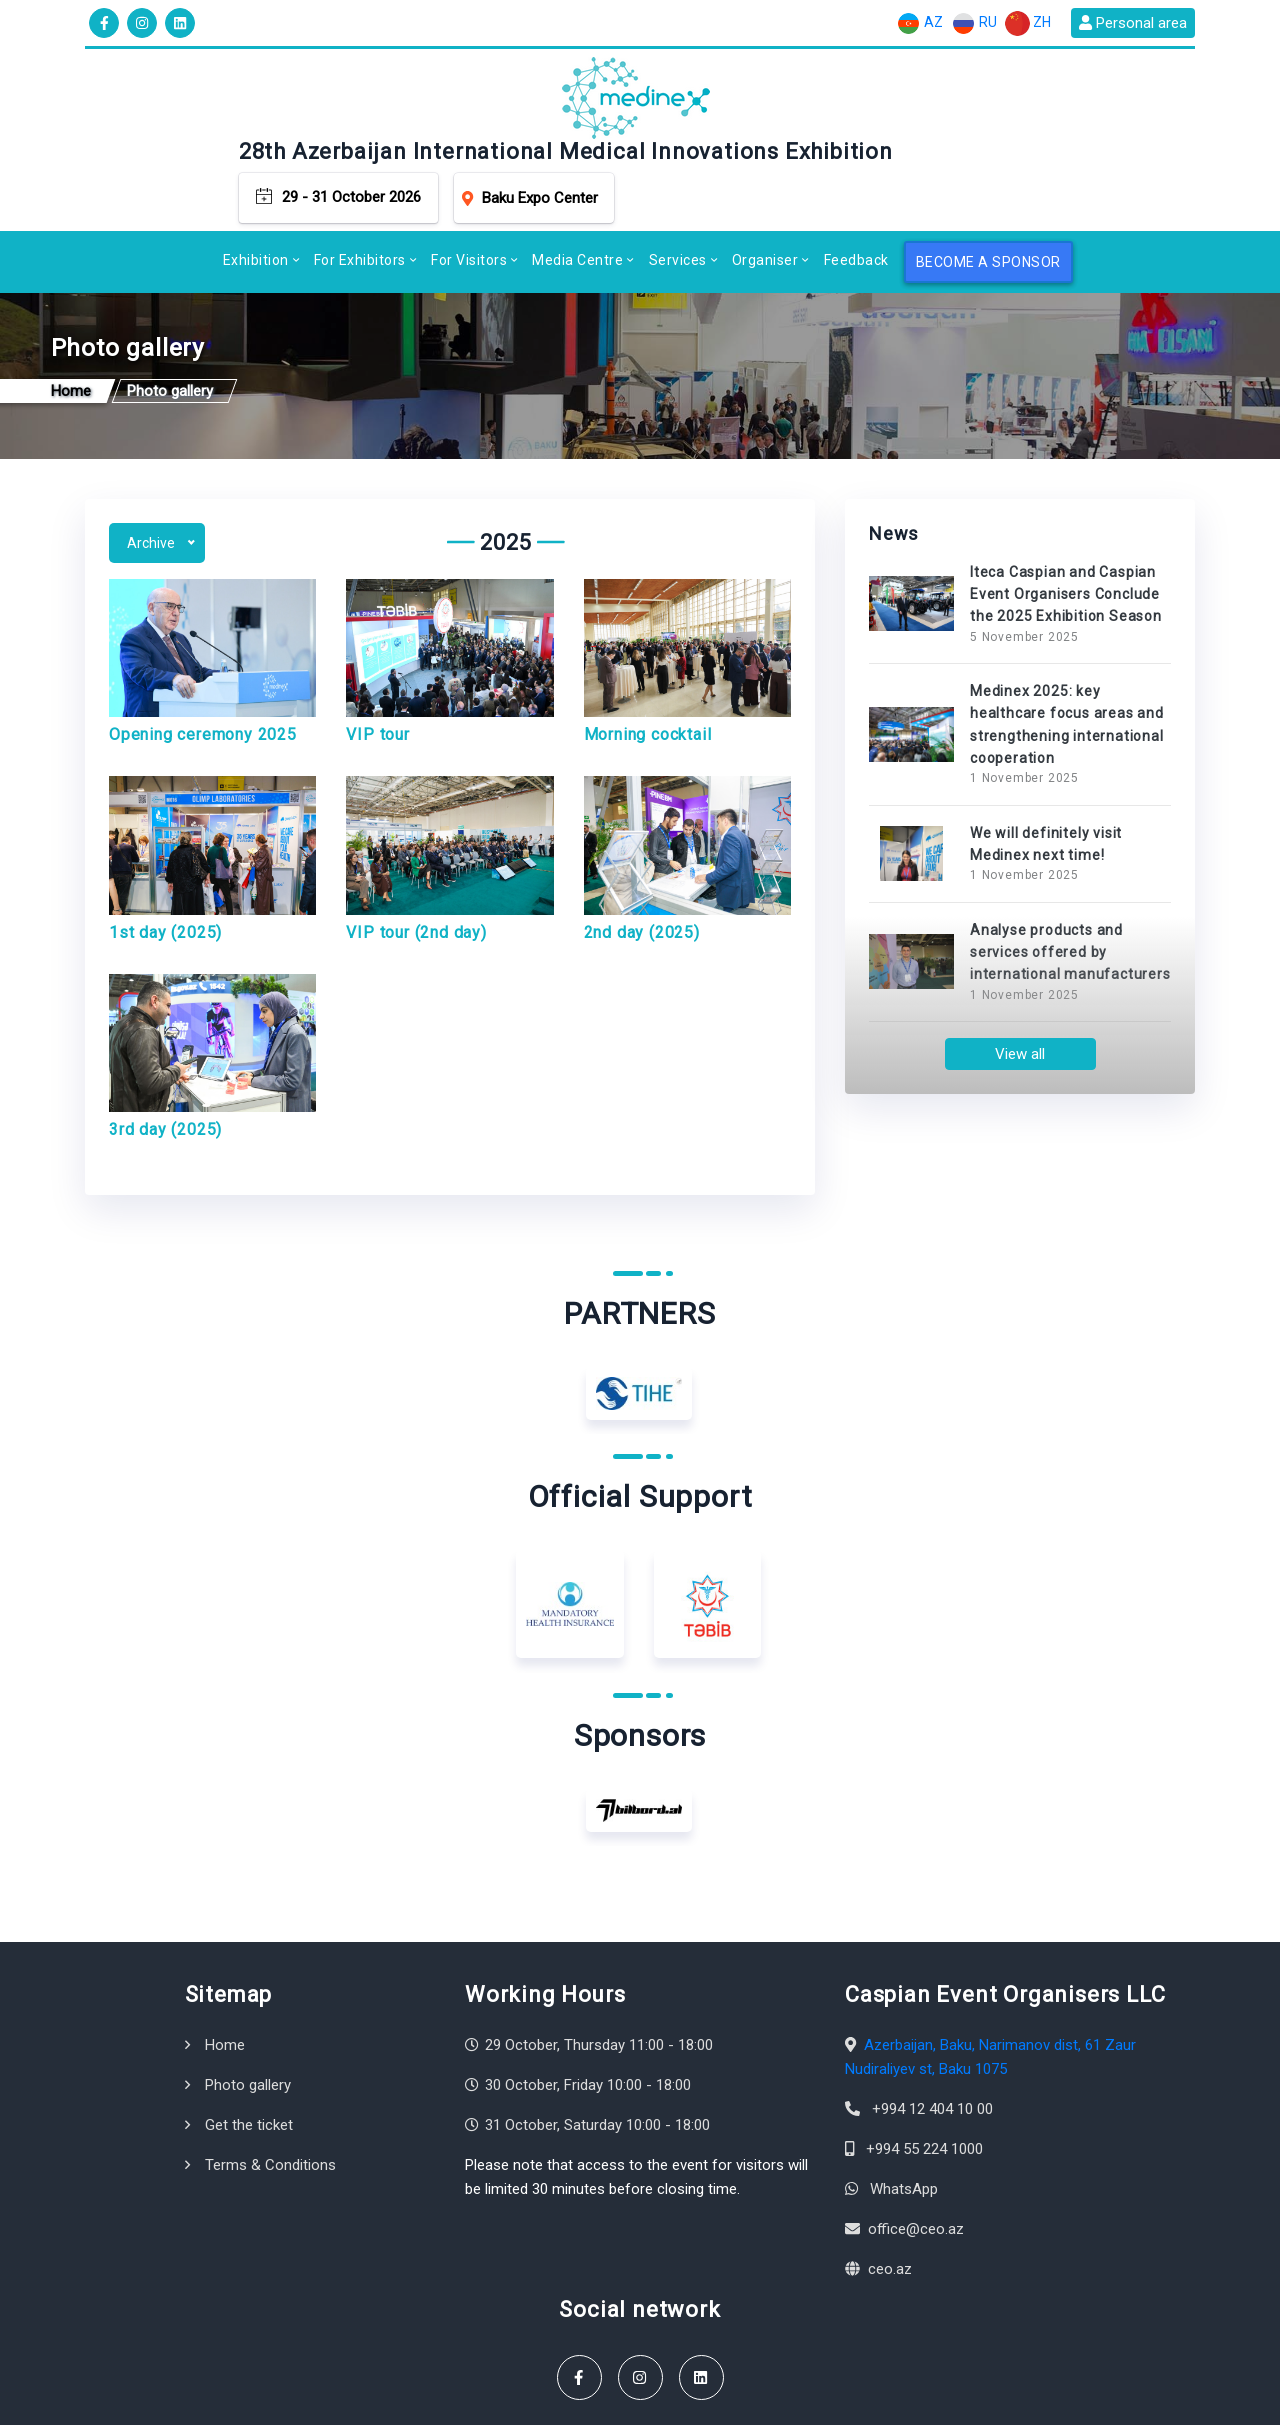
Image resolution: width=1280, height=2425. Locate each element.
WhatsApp (904, 2116)
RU (974, 23)
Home (225, 1972)
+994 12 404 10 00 (932, 2036)
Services (678, 178)
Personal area (1133, 23)
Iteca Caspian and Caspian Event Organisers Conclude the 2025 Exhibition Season (1066, 520)
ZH (1028, 23)
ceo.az (890, 2196)
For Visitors (469, 178)
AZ (919, 23)
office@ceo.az (916, 2156)
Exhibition (256, 178)
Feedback (856, 178)
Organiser (765, 178)
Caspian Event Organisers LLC (256, 2399)
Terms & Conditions (270, 2092)
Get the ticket (249, 2052)
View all (1020, 981)
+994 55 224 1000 (924, 2076)
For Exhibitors (360, 178)
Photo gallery (248, 2012)
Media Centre (577, 178)
